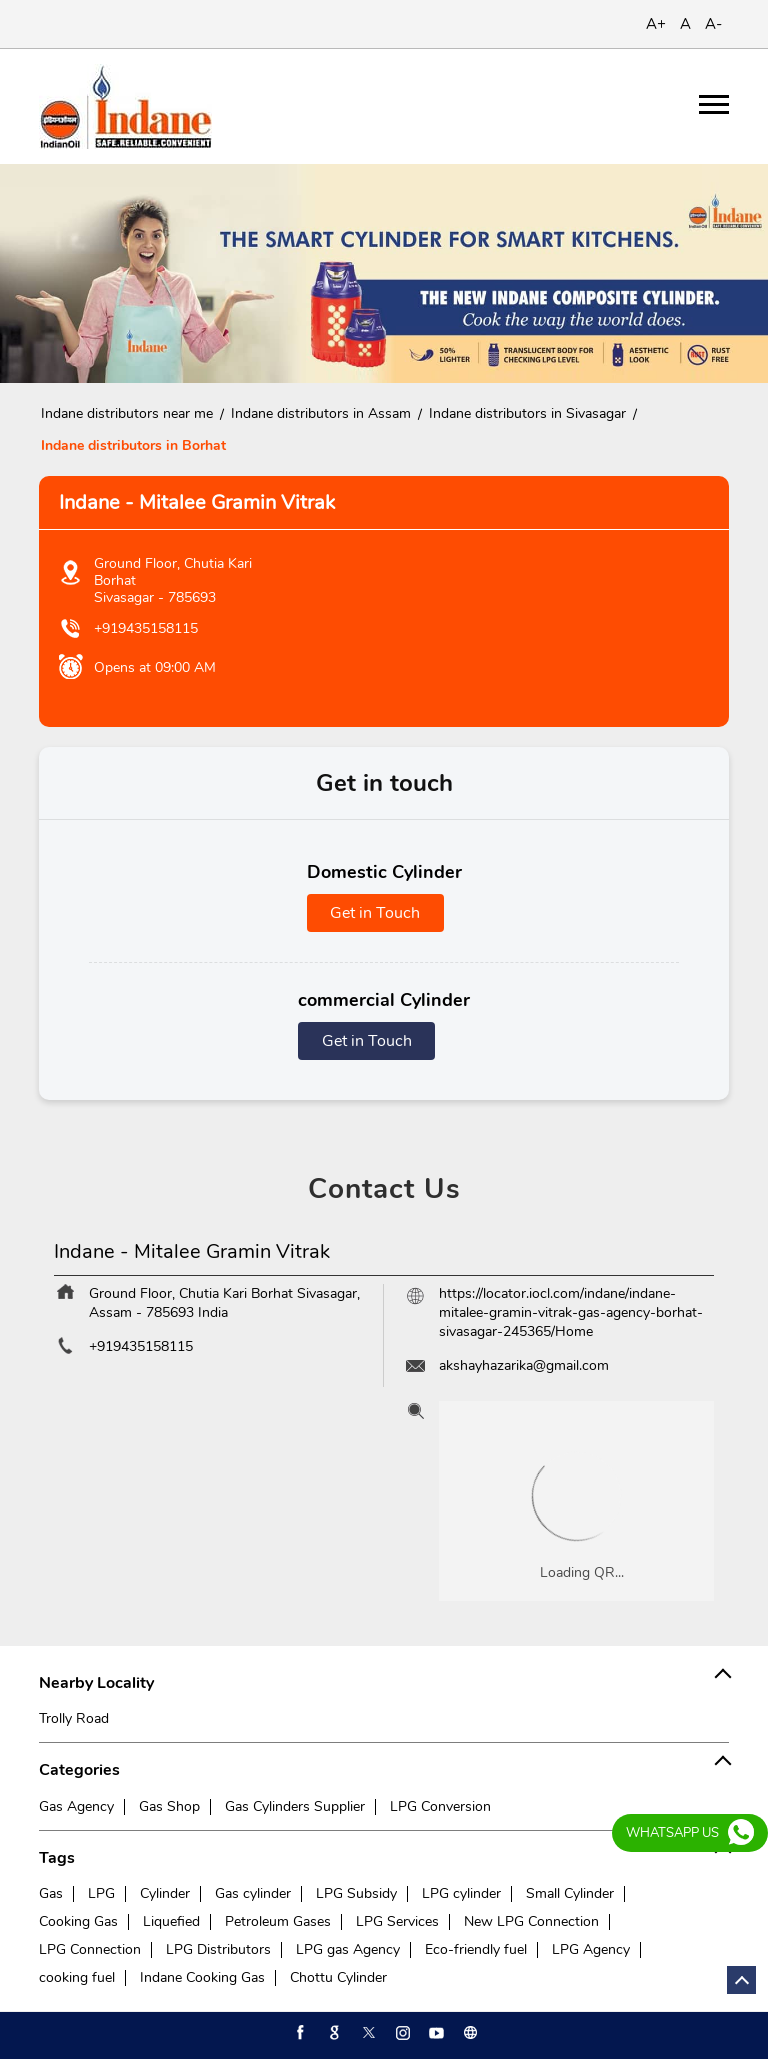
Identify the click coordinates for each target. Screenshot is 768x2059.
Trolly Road (74, 1718)
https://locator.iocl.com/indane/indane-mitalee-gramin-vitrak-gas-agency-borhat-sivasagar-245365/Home (571, 1312)
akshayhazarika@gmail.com (524, 1365)
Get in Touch (375, 913)
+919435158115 (146, 628)
